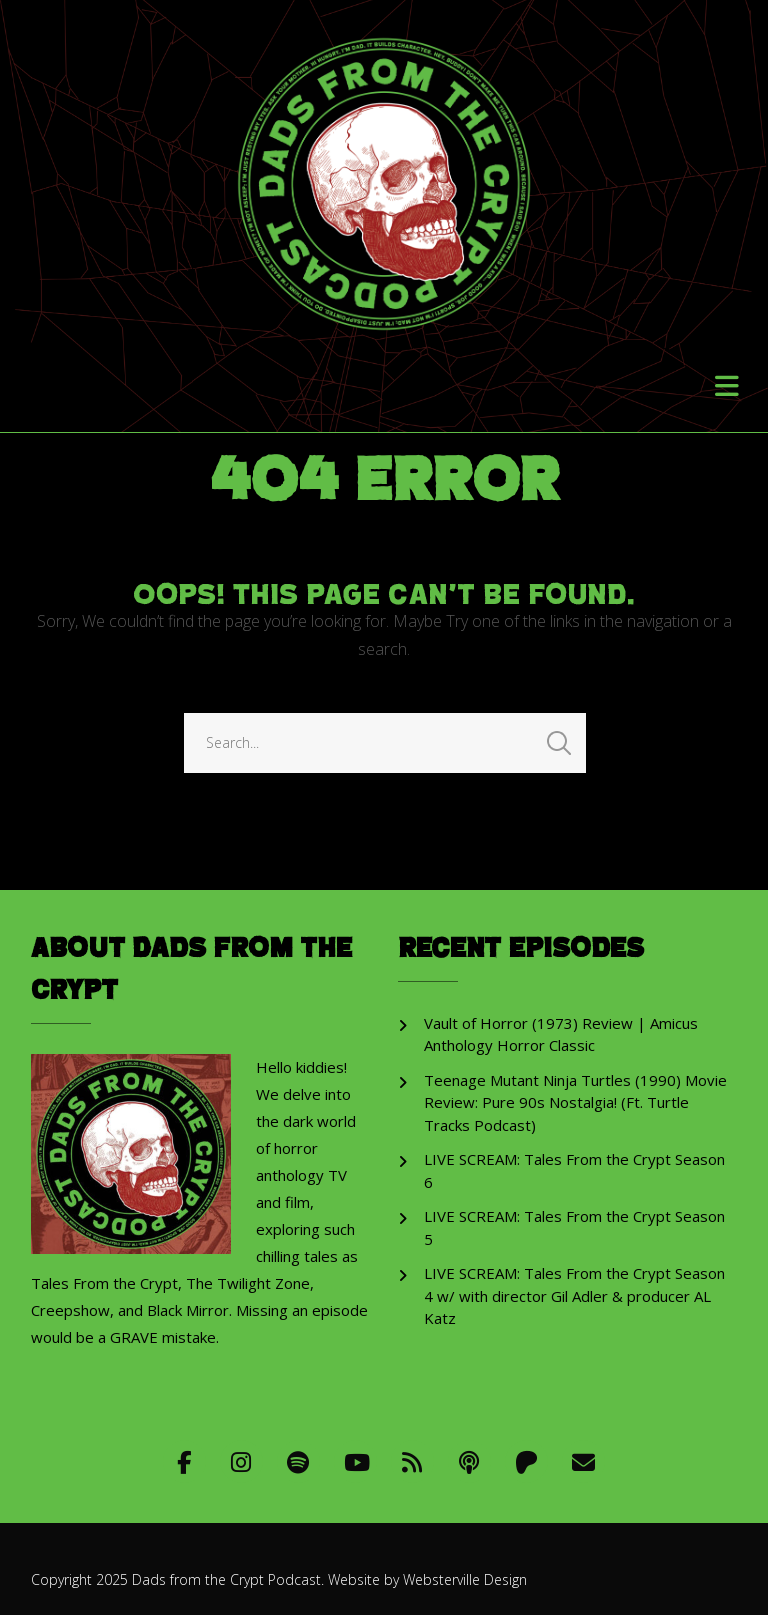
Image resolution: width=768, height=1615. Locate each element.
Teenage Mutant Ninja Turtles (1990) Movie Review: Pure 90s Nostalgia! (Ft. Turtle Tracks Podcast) (575, 1102)
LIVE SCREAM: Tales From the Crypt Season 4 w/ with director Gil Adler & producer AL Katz (574, 1295)
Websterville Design (465, 1579)
